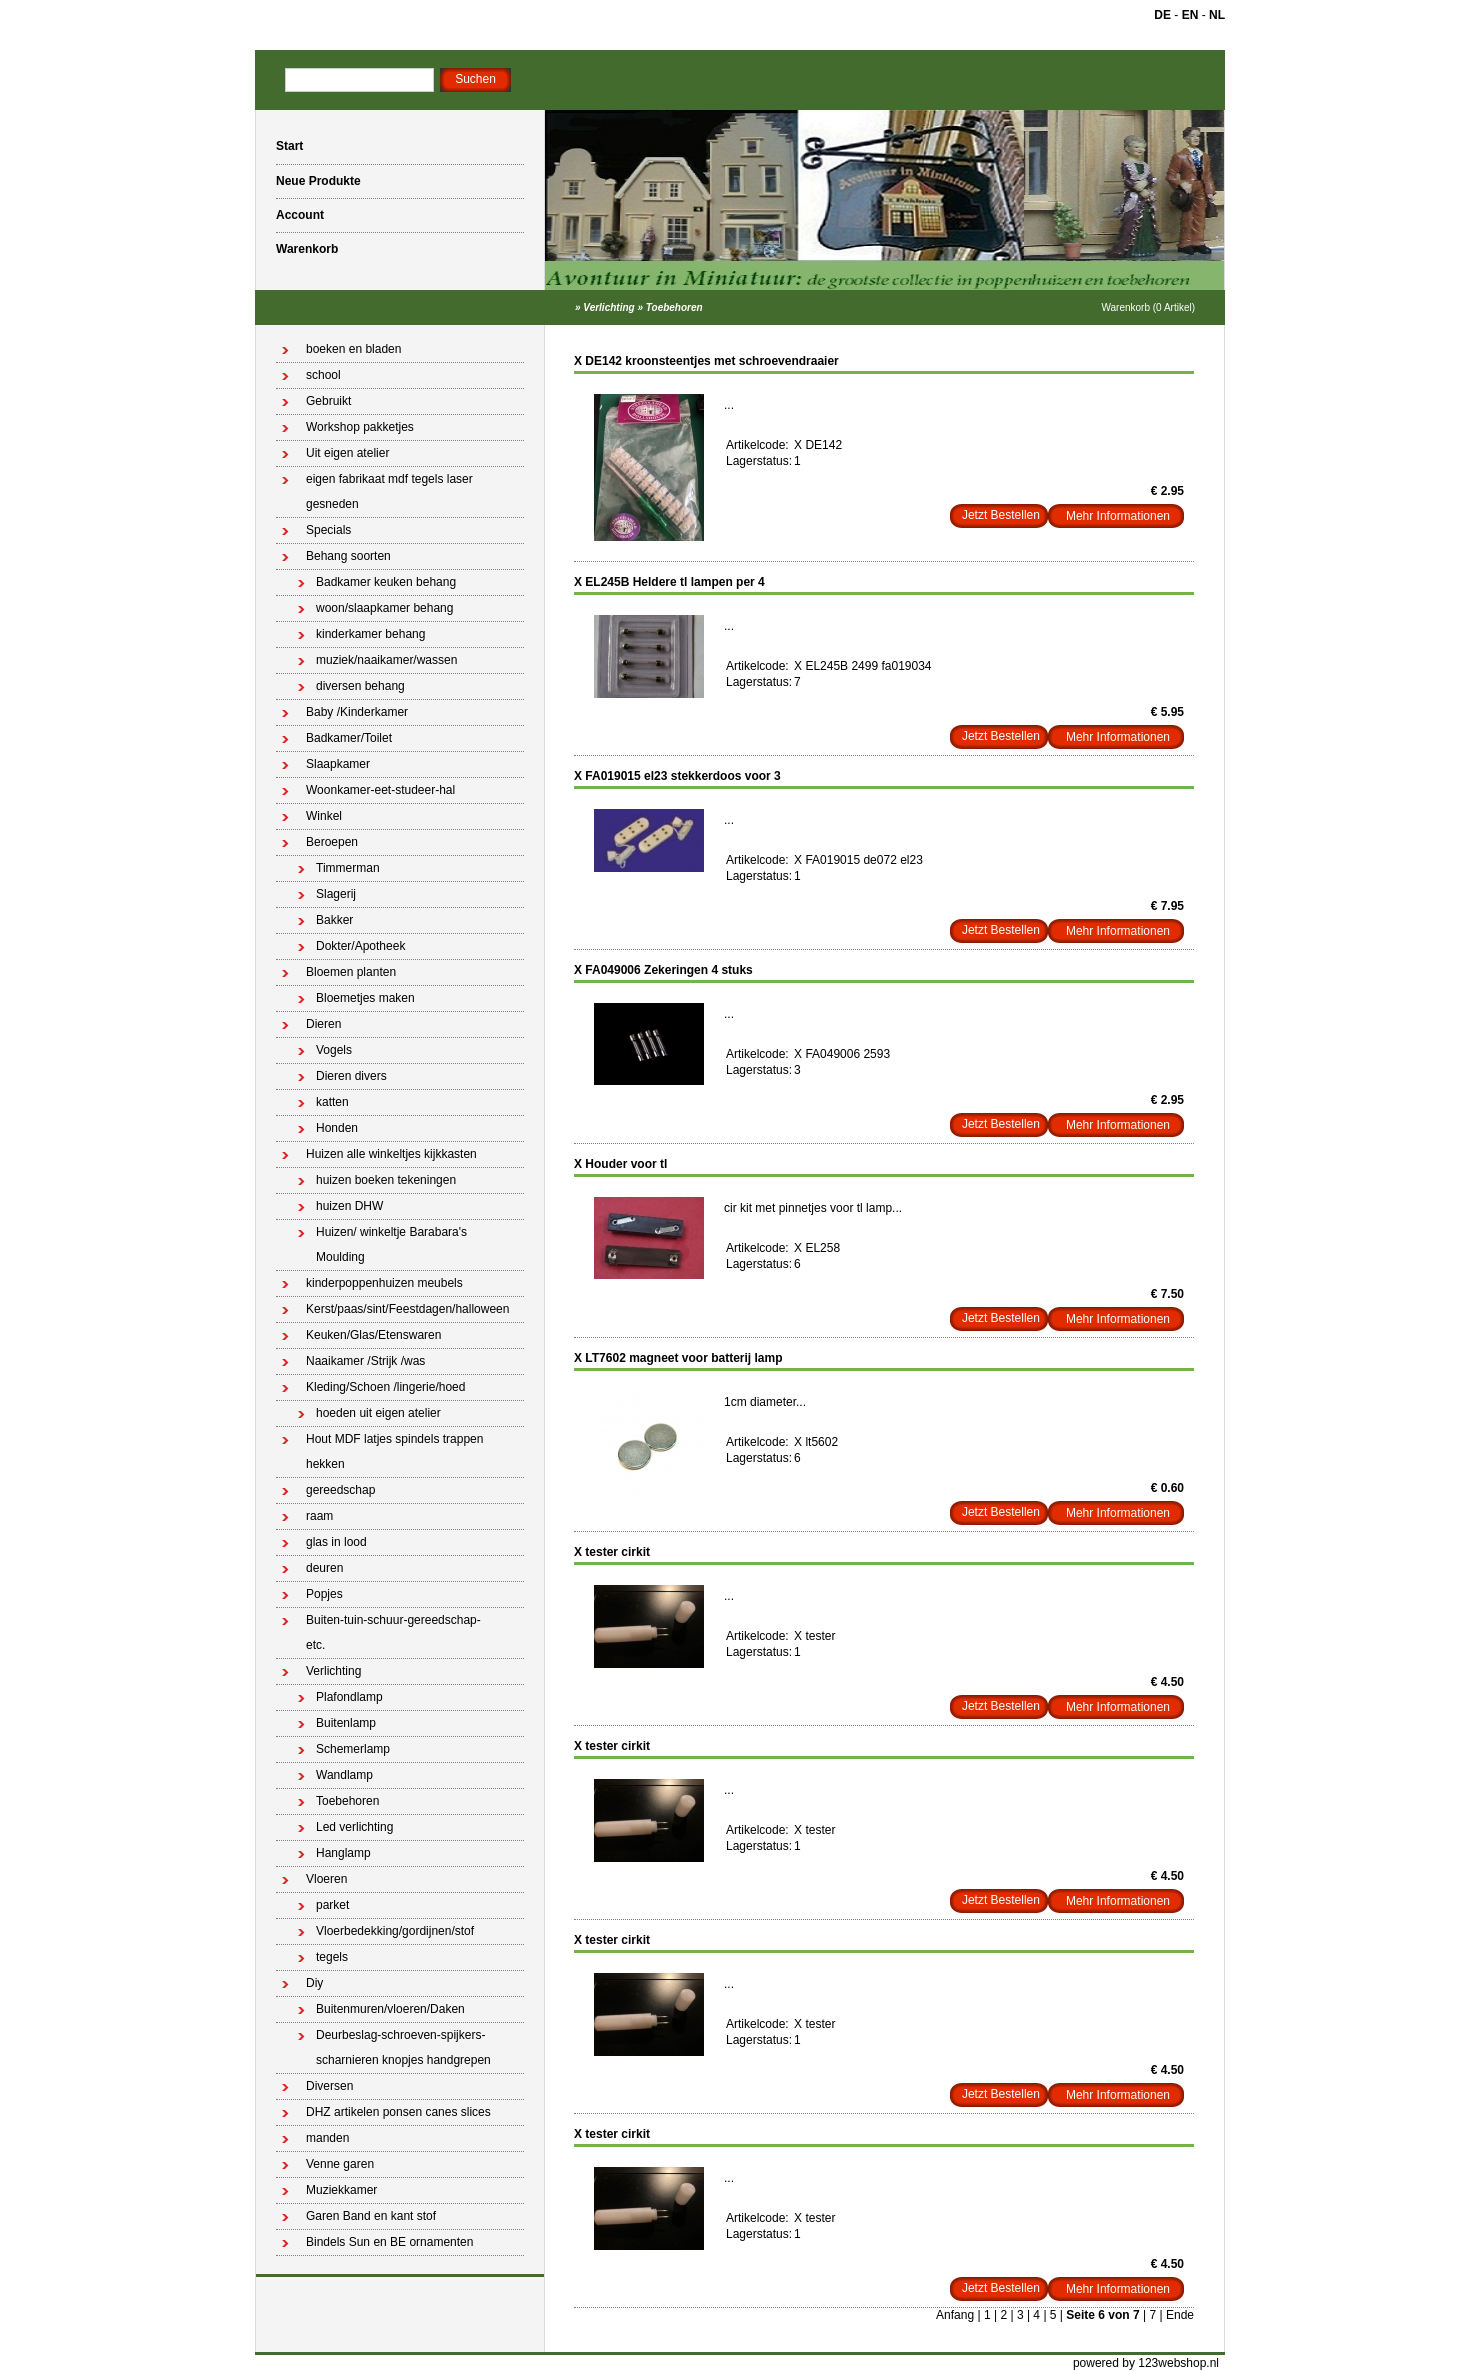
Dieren (323, 1024)
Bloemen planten (351, 972)
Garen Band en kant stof (371, 2216)
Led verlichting (354, 1827)
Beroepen (332, 842)
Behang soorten (348, 556)
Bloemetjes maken (365, 998)
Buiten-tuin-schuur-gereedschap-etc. (393, 1632)
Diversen (329, 2086)
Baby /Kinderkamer (357, 712)
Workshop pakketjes (360, 427)
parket (332, 1905)
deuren (324, 1568)
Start (289, 146)
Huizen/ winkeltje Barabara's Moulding (391, 1244)
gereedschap (340, 1490)
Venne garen (340, 2164)
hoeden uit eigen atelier (378, 1413)
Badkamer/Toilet (349, 738)
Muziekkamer (341, 2190)
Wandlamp (344, 1775)
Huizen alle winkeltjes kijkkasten (391, 1154)
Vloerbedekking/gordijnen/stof (395, 1931)
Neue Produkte (318, 181)
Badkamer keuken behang (386, 582)
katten (332, 1102)
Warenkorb (307, 249)
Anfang (955, 2315)
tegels (332, 1957)
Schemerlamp (353, 1749)
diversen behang (360, 686)
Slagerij (336, 894)
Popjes (324, 1594)
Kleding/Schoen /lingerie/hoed (385, 1387)
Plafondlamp (349, 1697)
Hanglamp (343, 1853)
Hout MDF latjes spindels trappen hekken (394, 1451)
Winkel (324, 816)
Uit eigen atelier (347, 453)
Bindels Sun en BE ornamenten (389, 2242)
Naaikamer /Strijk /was (365, 1361)
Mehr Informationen (1118, 516)
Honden (337, 1128)
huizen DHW (349, 1206)
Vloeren (326, 1879)
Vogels (334, 1050)
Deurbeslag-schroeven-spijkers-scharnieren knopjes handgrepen (403, 2047)
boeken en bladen (353, 349)
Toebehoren (674, 307)
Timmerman (348, 868)
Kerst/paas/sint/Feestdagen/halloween (407, 1309)
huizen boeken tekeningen (386, 1180)
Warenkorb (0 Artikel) (1148, 307)
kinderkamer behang (370, 634)
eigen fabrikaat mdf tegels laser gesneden (389, 491)
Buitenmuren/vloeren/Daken (390, 2009)
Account (300, 215)
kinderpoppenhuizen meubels (384, 1283)
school (323, 375)
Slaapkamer (338, 764)
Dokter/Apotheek (360, 946)
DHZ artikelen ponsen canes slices (398, 2112)
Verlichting (608, 307)
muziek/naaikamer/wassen (386, 660)
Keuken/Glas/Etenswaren (373, 1335)
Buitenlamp (346, 1723)
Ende (1180, 2315)
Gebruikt (328, 401)
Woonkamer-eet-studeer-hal (380, 790)
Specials (328, 530)
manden (327, 2138)
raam (319, 1516)
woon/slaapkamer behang (384, 608)
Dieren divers (351, 1076)
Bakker (334, 920)
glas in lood (336, 1542)
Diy (314, 1983)
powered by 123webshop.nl (1146, 2363)
